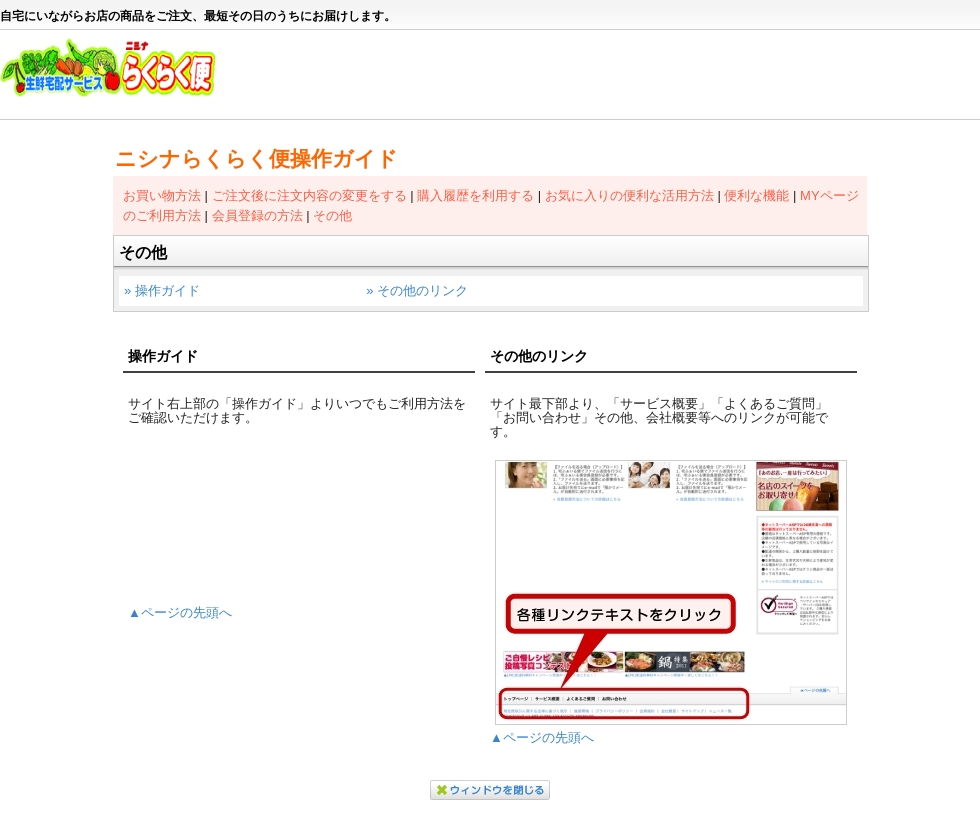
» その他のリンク (417, 290)
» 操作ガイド (162, 290)
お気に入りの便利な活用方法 (629, 195)
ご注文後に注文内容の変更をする (309, 195)
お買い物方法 (162, 195)
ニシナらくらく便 (117, 76)
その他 (332, 215)
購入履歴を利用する (475, 195)
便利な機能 (756, 195)
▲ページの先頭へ (180, 612)
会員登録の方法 (257, 215)
